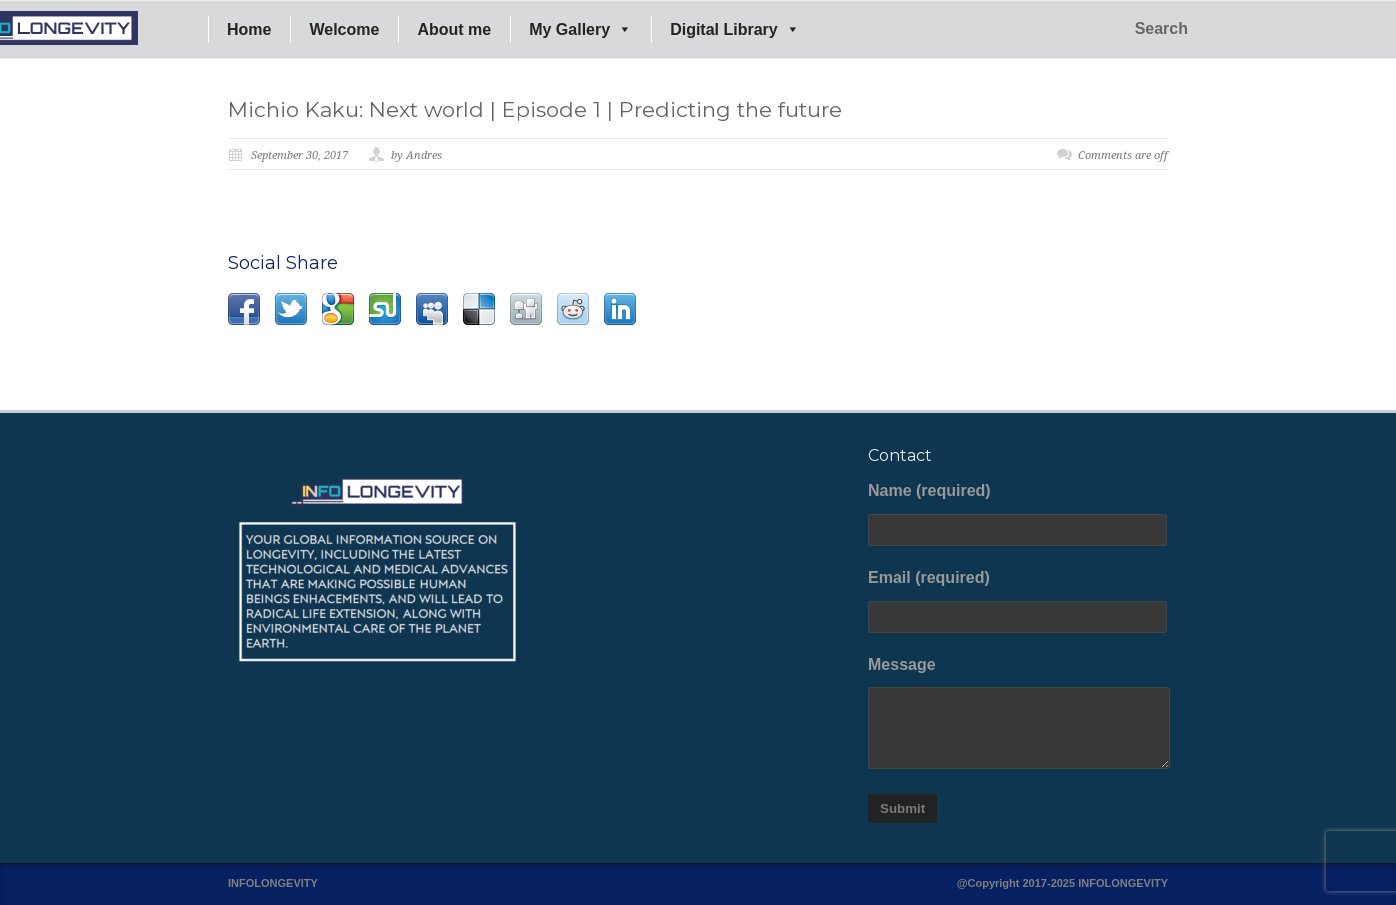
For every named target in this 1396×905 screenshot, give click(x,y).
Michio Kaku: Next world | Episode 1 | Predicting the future (535, 109)
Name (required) (1018, 514)
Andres (424, 155)
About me (454, 29)
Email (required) (1018, 601)
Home (249, 29)
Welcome (344, 29)
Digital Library (735, 29)
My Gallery (580, 29)
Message (1018, 713)
